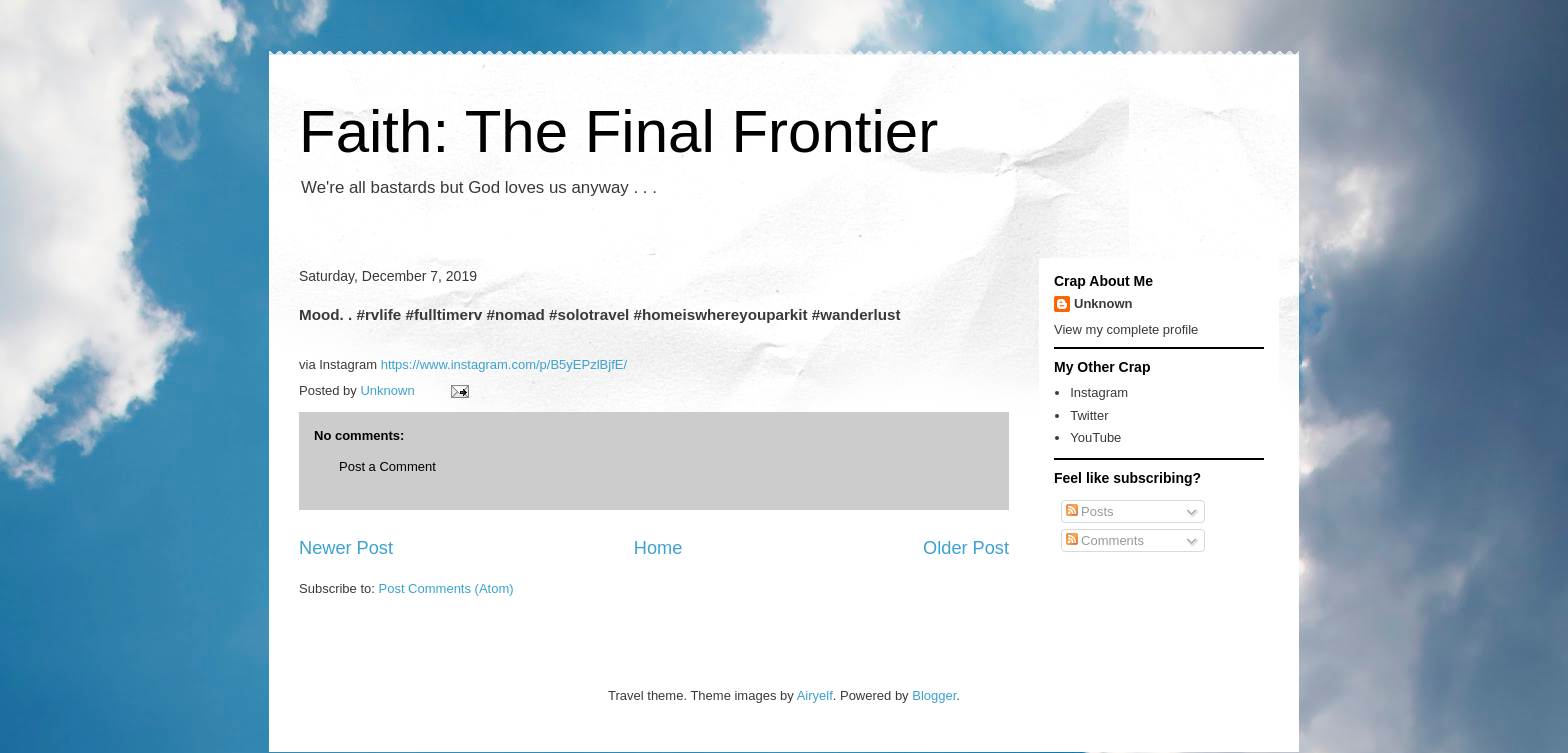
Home (658, 548)
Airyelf (815, 695)
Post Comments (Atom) (446, 588)
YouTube (1095, 437)
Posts (1090, 511)
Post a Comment (387, 466)
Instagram (1099, 392)
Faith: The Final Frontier (618, 131)
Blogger (934, 695)
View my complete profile (1126, 329)
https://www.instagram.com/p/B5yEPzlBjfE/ (504, 364)
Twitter (1089, 415)
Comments (1105, 540)
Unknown (1103, 303)
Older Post (966, 548)
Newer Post (346, 548)
